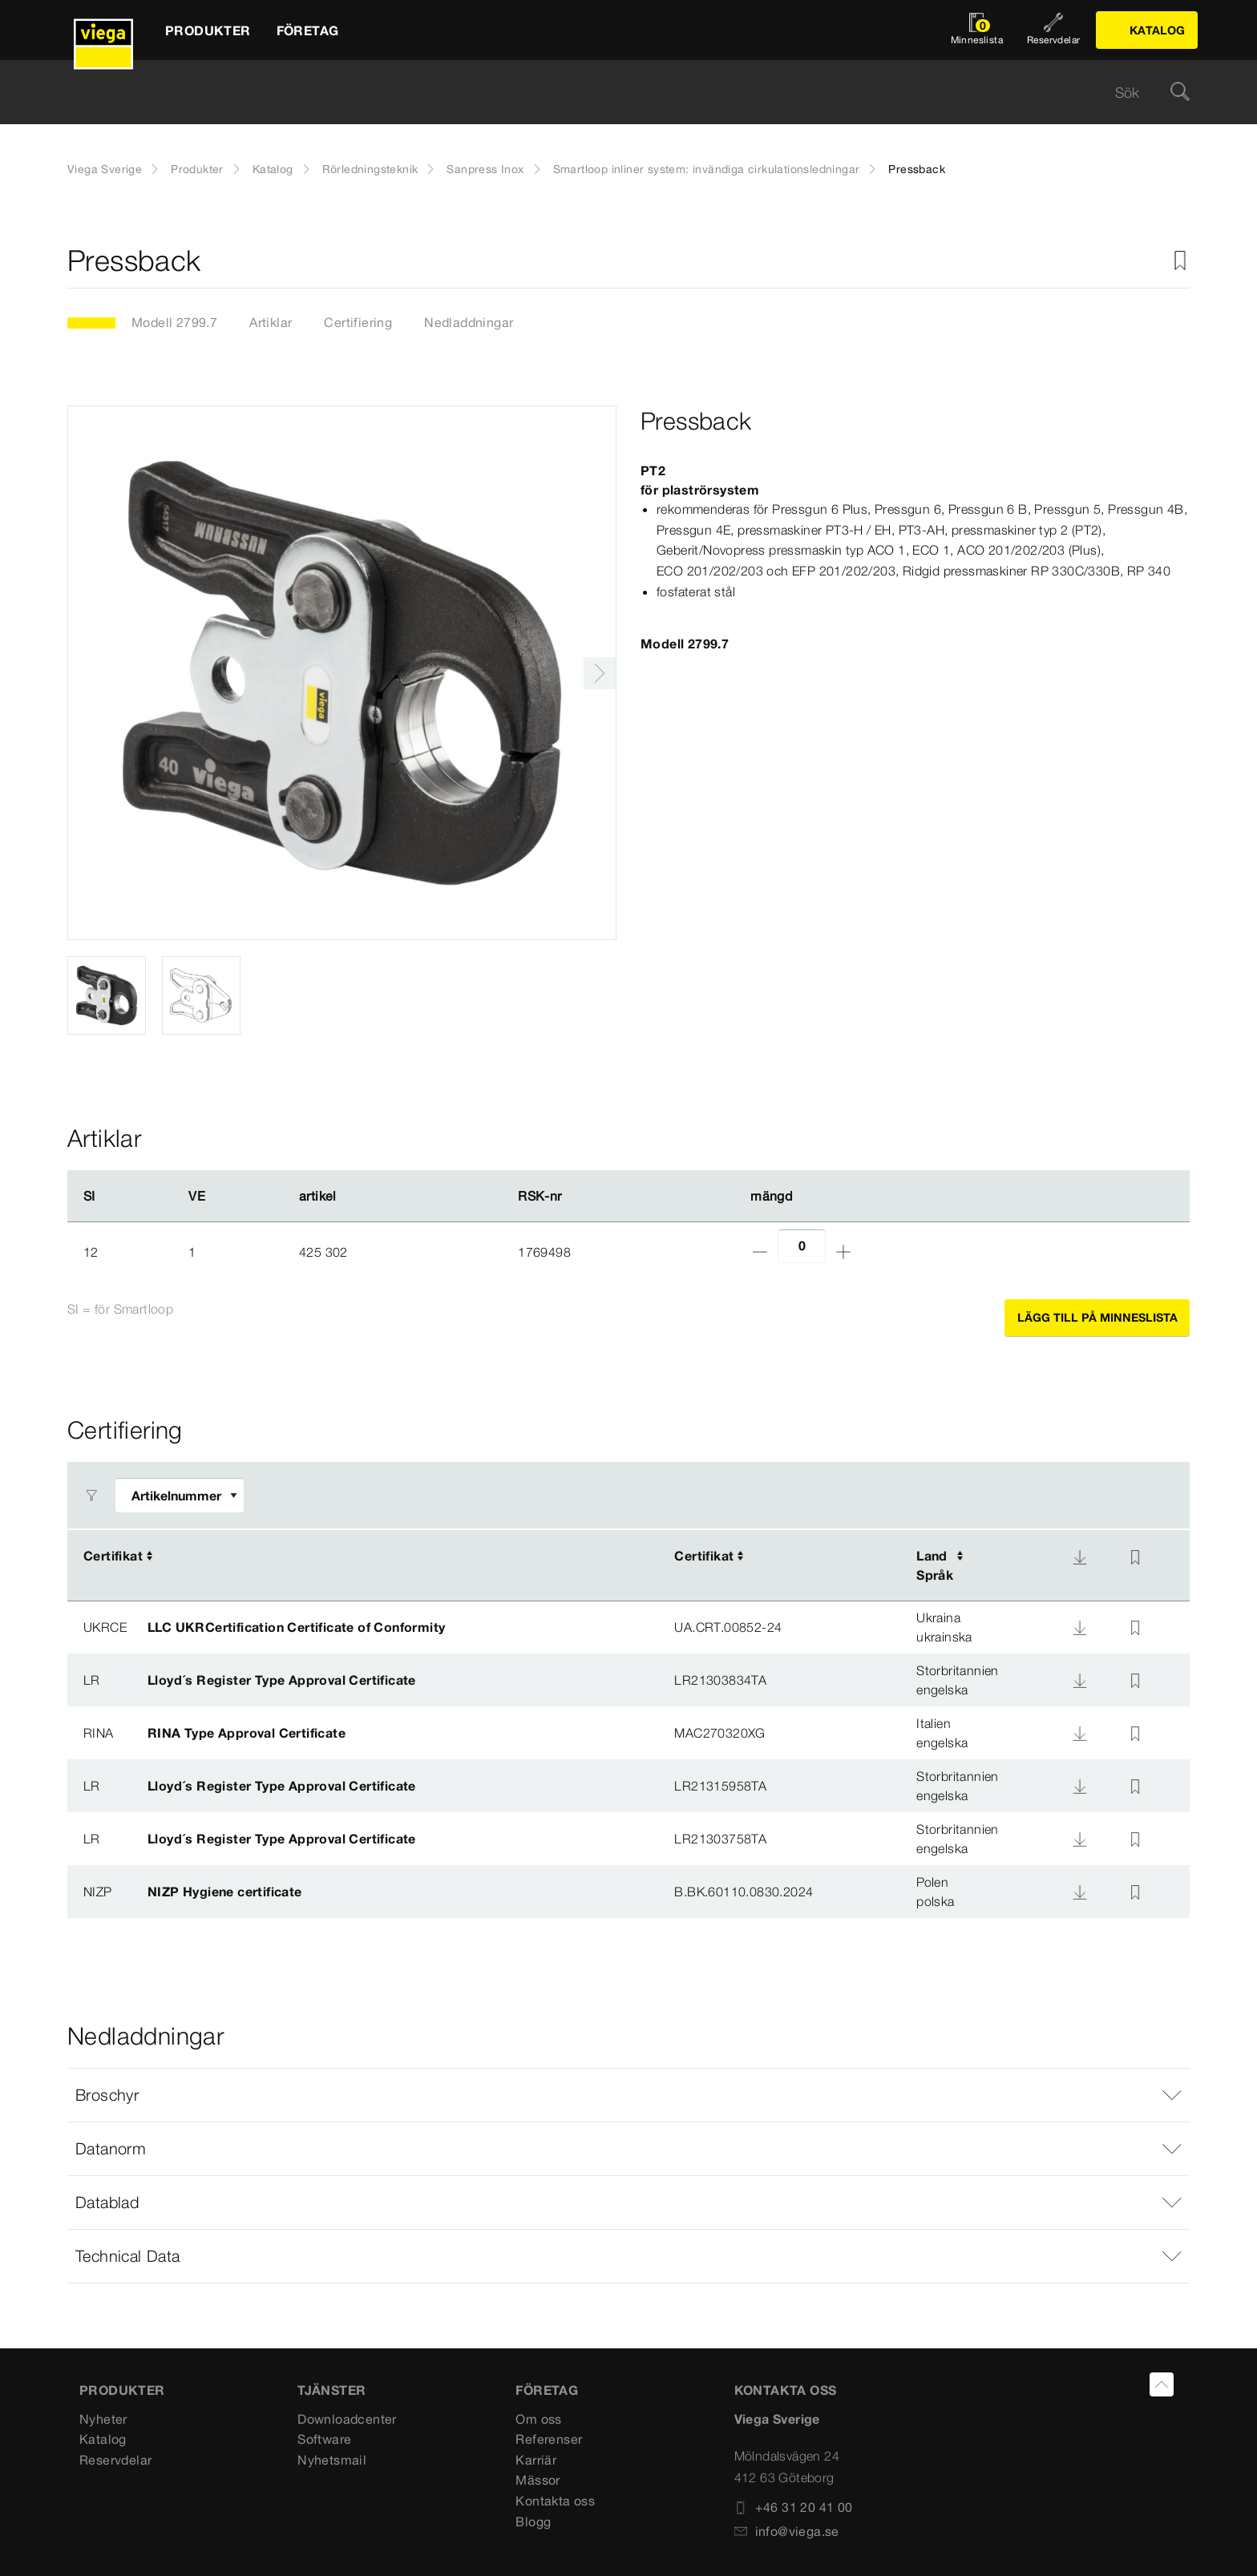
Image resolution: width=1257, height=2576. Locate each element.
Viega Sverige (104, 169)
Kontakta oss (555, 2501)
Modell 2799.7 (174, 322)
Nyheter (103, 2419)
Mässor (537, 2480)
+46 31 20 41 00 (793, 2507)
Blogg (533, 2521)
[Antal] (802, 1246)
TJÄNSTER (331, 2390)
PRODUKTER (122, 2390)
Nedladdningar (468, 322)
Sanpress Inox (485, 169)
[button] (628, 2095)
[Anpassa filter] (179, 1495)
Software (324, 2439)
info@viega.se (786, 2531)
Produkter (197, 169)
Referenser (548, 2439)
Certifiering (358, 322)
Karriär (535, 2460)
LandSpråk (934, 1565)
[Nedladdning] (1079, 1557)
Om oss (538, 2419)
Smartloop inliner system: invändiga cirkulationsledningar (706, 169)
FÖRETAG (546, 2390)
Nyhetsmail (331, 2460)
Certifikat (113, 1556)
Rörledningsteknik (370, 169)
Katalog (273, 169)
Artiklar (270, 322)
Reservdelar (115, 2460)
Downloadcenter (347, 2419)
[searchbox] (614, 92)
